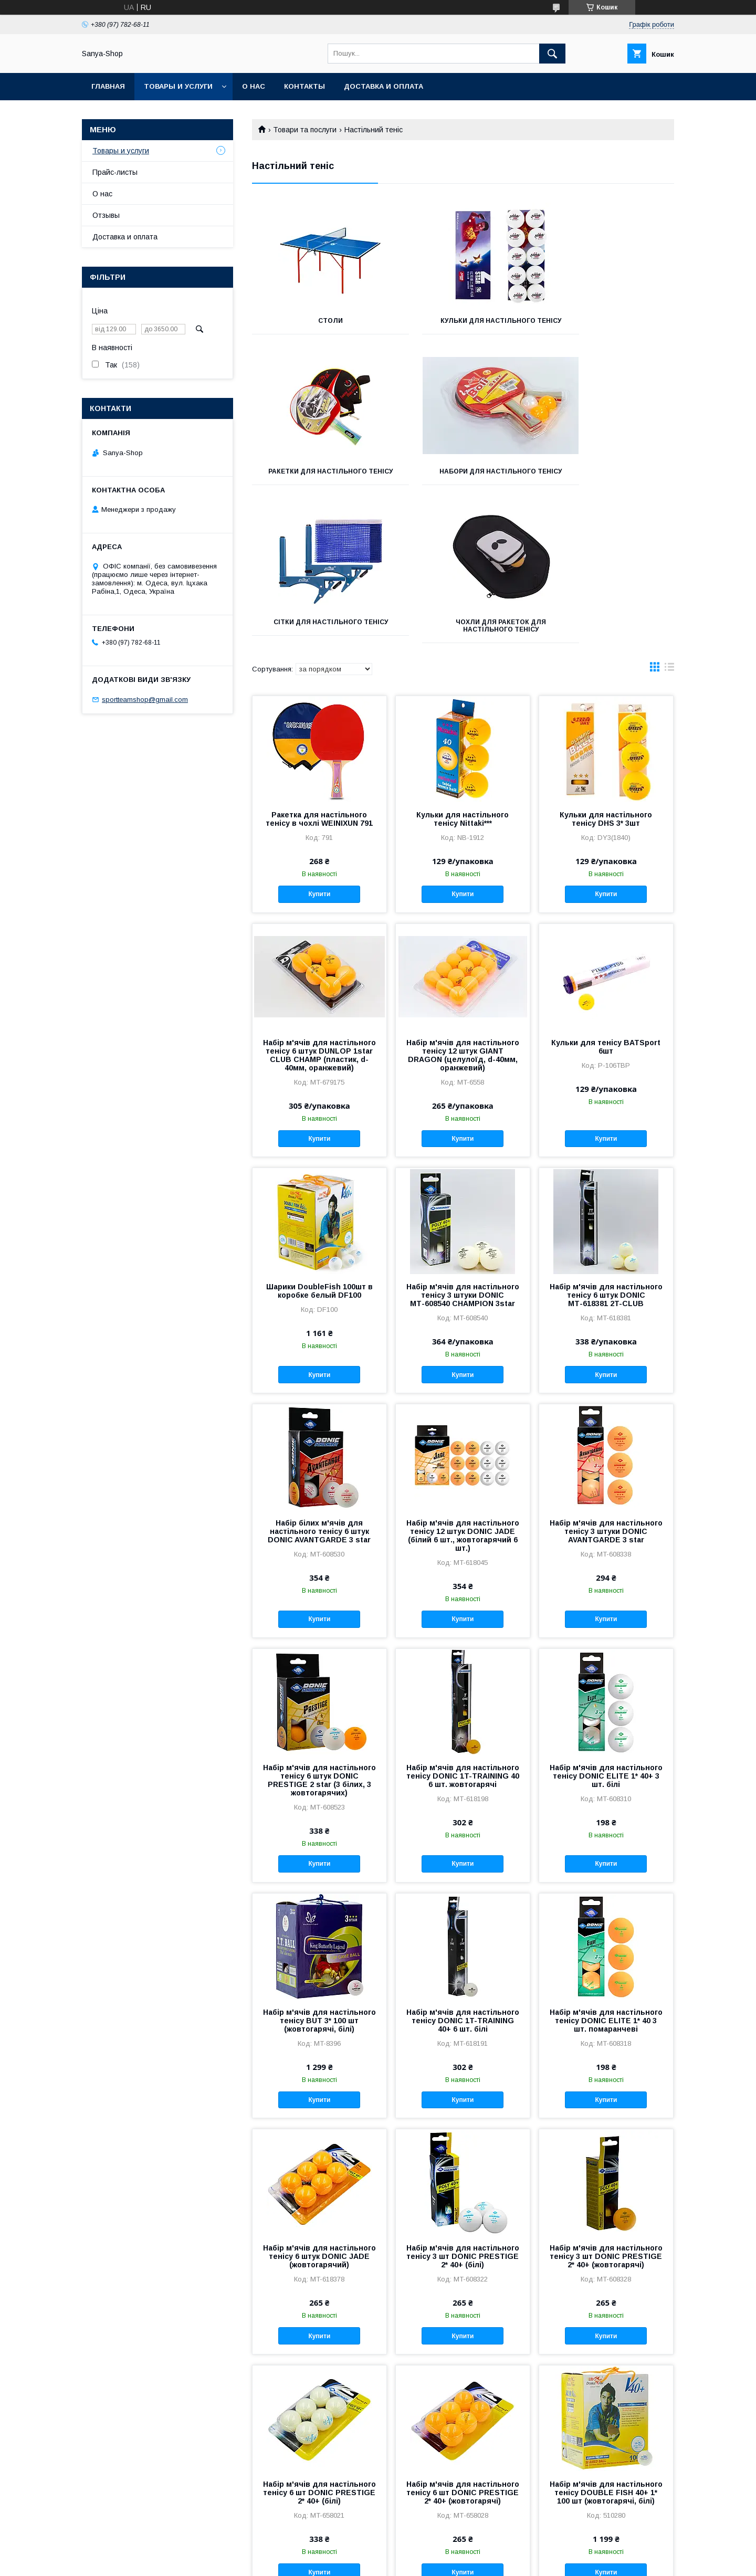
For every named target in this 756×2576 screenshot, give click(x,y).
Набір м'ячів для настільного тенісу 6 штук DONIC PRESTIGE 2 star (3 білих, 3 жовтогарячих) (319, 1637)
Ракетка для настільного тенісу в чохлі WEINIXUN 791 (319, 675)
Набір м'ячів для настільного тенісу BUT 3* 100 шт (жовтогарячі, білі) (319, 1877)
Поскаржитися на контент (355, 2562)
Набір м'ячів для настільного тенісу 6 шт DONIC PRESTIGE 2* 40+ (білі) (319, 2349)
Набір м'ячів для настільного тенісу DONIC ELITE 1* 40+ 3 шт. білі (606, 1632)
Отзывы (106, 215)
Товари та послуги (305, 129)
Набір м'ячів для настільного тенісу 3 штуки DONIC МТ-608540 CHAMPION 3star (462, 1151)
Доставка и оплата (383, 86)
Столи (318, 320)
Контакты (304, 86)
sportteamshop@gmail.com (145, 699)
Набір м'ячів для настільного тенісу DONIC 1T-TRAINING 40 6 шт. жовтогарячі (462, 1632)
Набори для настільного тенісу (318, 482)
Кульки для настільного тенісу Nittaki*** (462, 675)
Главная (108, 86)
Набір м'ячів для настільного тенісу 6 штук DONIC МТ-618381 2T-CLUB (606, 1151)
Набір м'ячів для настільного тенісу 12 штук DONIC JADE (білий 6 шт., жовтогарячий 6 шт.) (462, 1392)
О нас (253, 86)
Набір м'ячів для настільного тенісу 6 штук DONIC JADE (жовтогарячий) (319, 2113)
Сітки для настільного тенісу (462, 482)
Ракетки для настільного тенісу (608, 324)
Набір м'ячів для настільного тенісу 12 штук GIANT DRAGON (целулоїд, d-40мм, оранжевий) (462, 912)
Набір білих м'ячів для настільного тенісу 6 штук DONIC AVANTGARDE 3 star (319, 1388)
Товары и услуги (178, 86)
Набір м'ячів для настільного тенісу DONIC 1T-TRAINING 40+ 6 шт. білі (462, 1877)
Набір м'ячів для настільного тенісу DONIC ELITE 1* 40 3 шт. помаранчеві (606, 1877)
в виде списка (669, 526)
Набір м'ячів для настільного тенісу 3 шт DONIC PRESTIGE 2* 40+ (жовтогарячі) (606, 2113)
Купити (319, 750)
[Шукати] (552, 54)
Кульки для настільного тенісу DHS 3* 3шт (606, 675)
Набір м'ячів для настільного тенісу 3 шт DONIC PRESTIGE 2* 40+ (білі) (462, 2113)
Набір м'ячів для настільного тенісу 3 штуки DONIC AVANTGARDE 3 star (606, 1388)
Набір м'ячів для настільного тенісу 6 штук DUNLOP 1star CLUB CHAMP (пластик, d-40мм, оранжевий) (319, 912)
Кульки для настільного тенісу (462, 324)
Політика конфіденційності (438, 2562)
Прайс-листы (115, 172)
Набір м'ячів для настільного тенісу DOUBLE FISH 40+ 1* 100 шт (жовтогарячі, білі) (606, 2349)
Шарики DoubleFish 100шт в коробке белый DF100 (319, 1147)
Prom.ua (427, 2552)
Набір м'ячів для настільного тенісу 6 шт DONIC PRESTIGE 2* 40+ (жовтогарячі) (462, 2349)
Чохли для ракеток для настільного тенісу (608, 482)
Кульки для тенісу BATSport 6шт (605, 903)
